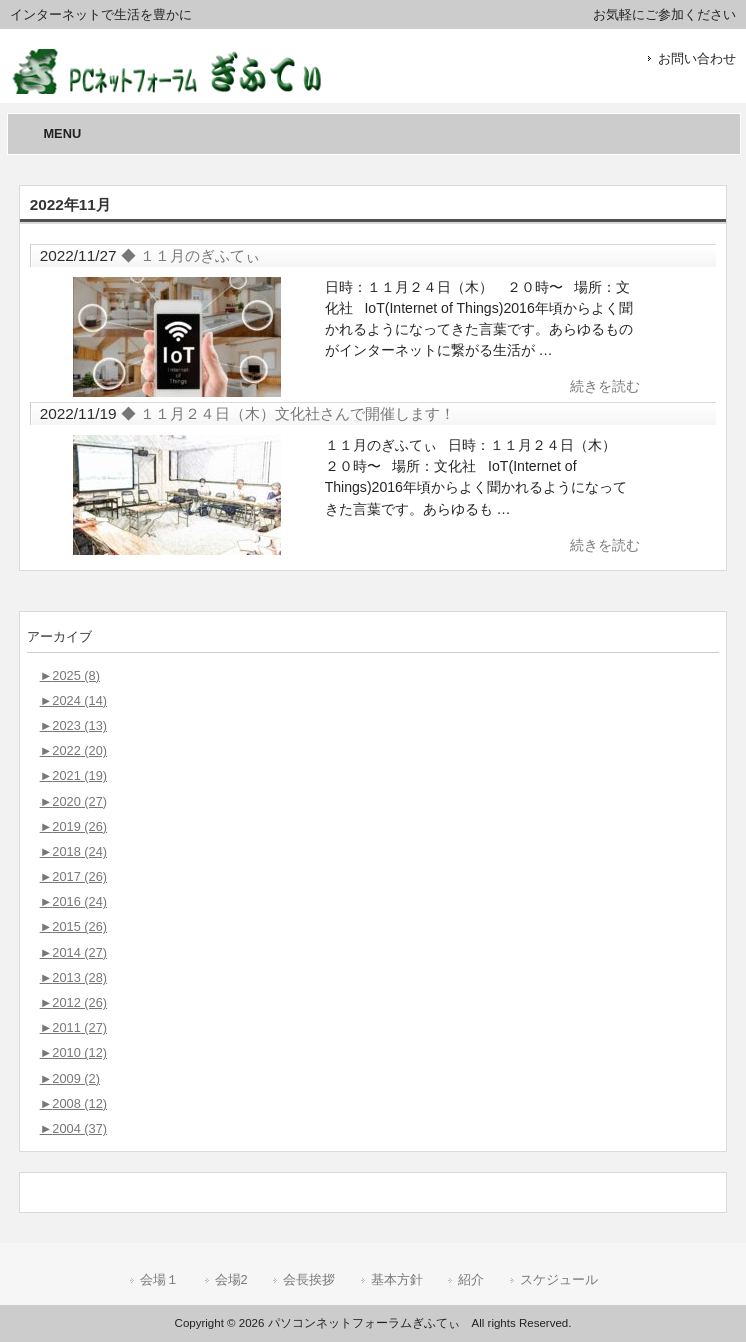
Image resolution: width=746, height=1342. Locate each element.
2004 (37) (73, 1128)
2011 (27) (73, 1027)
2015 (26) (73, 926)
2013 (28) (73, 977)
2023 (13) (73, 725)
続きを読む (605, 386)
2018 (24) (73, 851)
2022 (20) (73, 750)
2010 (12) (73, 1052)
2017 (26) (73, 876)
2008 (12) (73, 1103)
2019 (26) (73, 826)
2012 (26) (73, 1002)
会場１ (159, 1279)
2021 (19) (73, 775)
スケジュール (559, 1279)
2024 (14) (73, 700)
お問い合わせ (697, 58)
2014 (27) (73, 952)
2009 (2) (70, 1078)
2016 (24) (73, 901)
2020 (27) (73, 801)
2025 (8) (70, 675)
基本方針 (397, 1279)
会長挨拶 (309, 1279)
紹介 (471, 1279)
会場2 (231, 1279)
